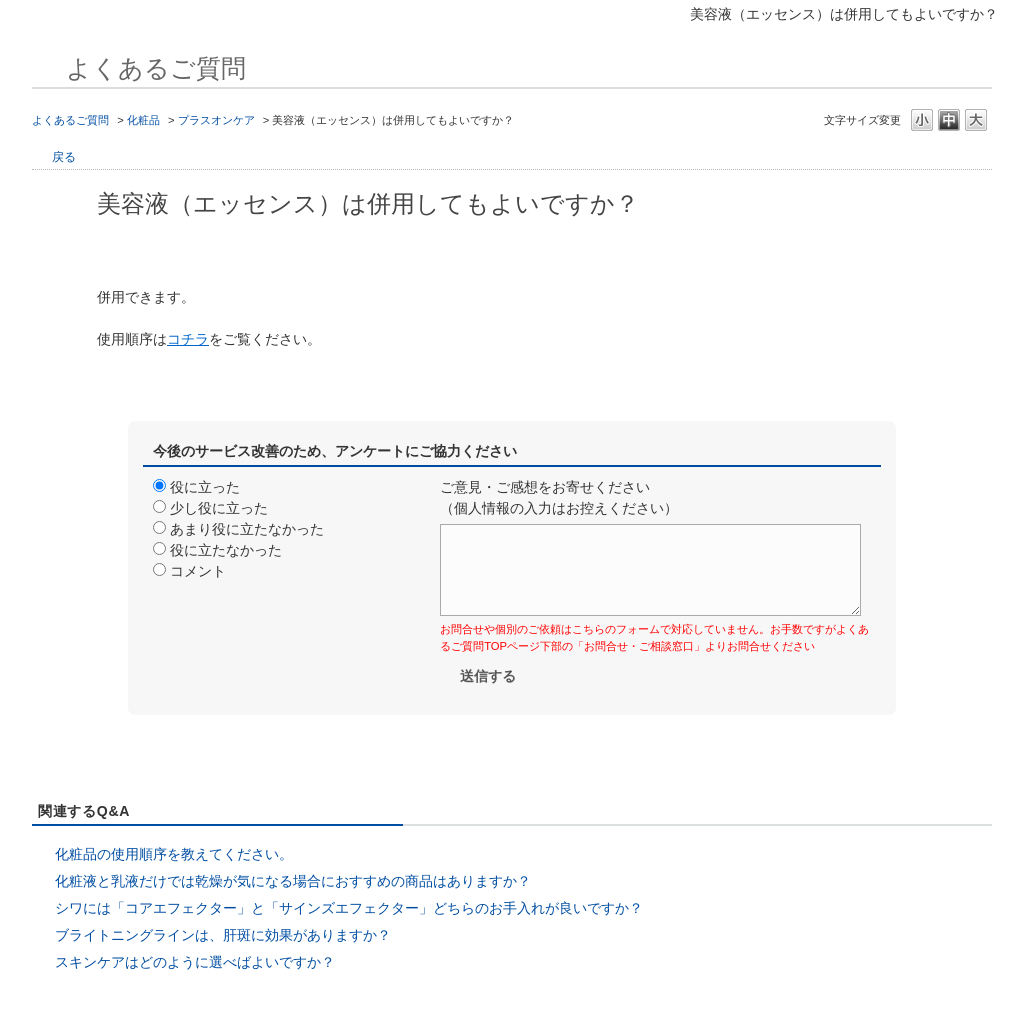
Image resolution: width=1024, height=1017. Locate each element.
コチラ (188, 339)
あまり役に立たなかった (247, 529)
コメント (198, 571)
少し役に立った (219, 508)
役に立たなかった (226, 550)
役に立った (205, 487)
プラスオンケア (216, 120)
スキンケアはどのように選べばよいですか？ (195, 962)
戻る (64, 157)
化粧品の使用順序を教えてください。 (174, 854)
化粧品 (143, 120)
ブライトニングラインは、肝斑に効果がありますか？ (223, 935)
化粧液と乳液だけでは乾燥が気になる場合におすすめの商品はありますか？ (293, 881)
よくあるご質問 (70, 120)
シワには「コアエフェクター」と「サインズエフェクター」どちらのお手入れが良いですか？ (349, 908)
